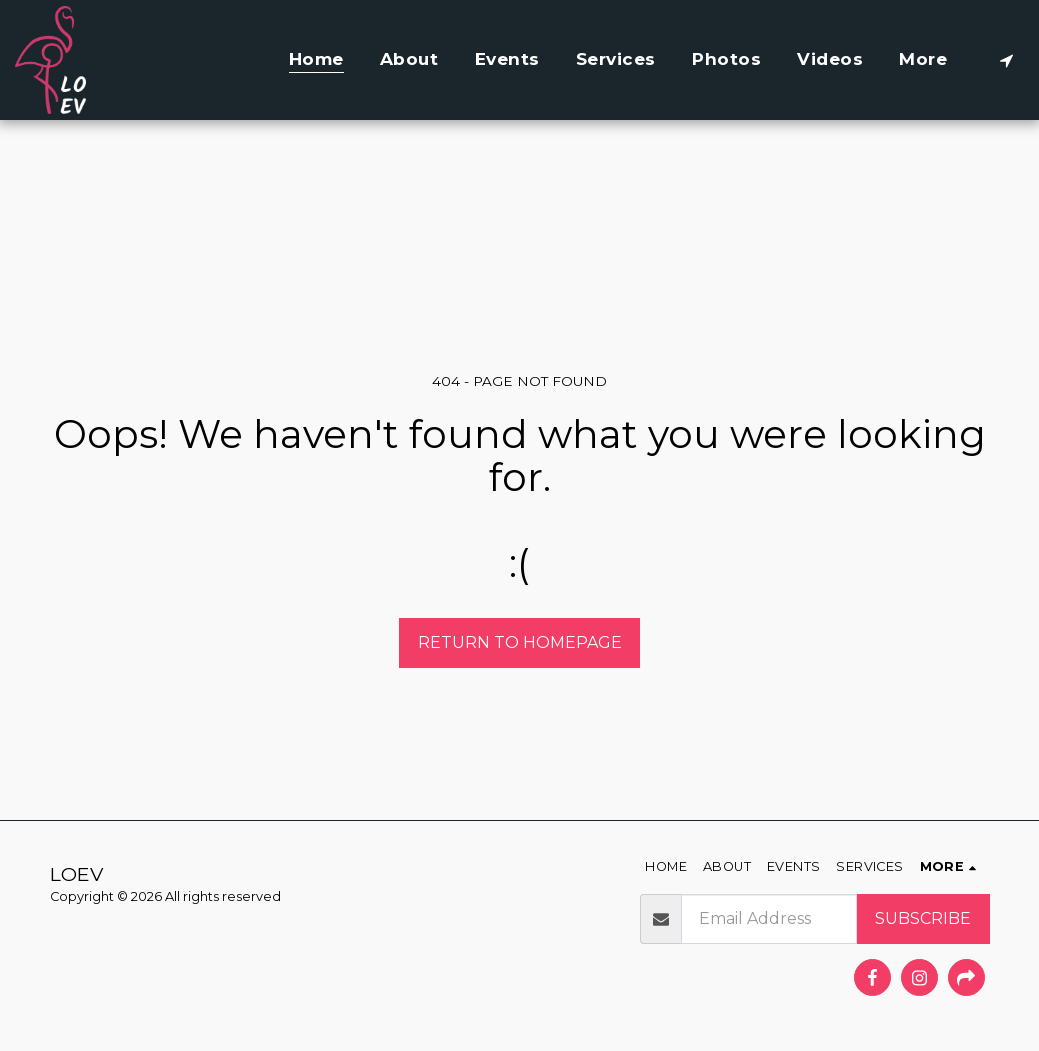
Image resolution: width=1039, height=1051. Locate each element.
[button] (1006, 60)
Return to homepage (520, 642)
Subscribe (923, 918)
